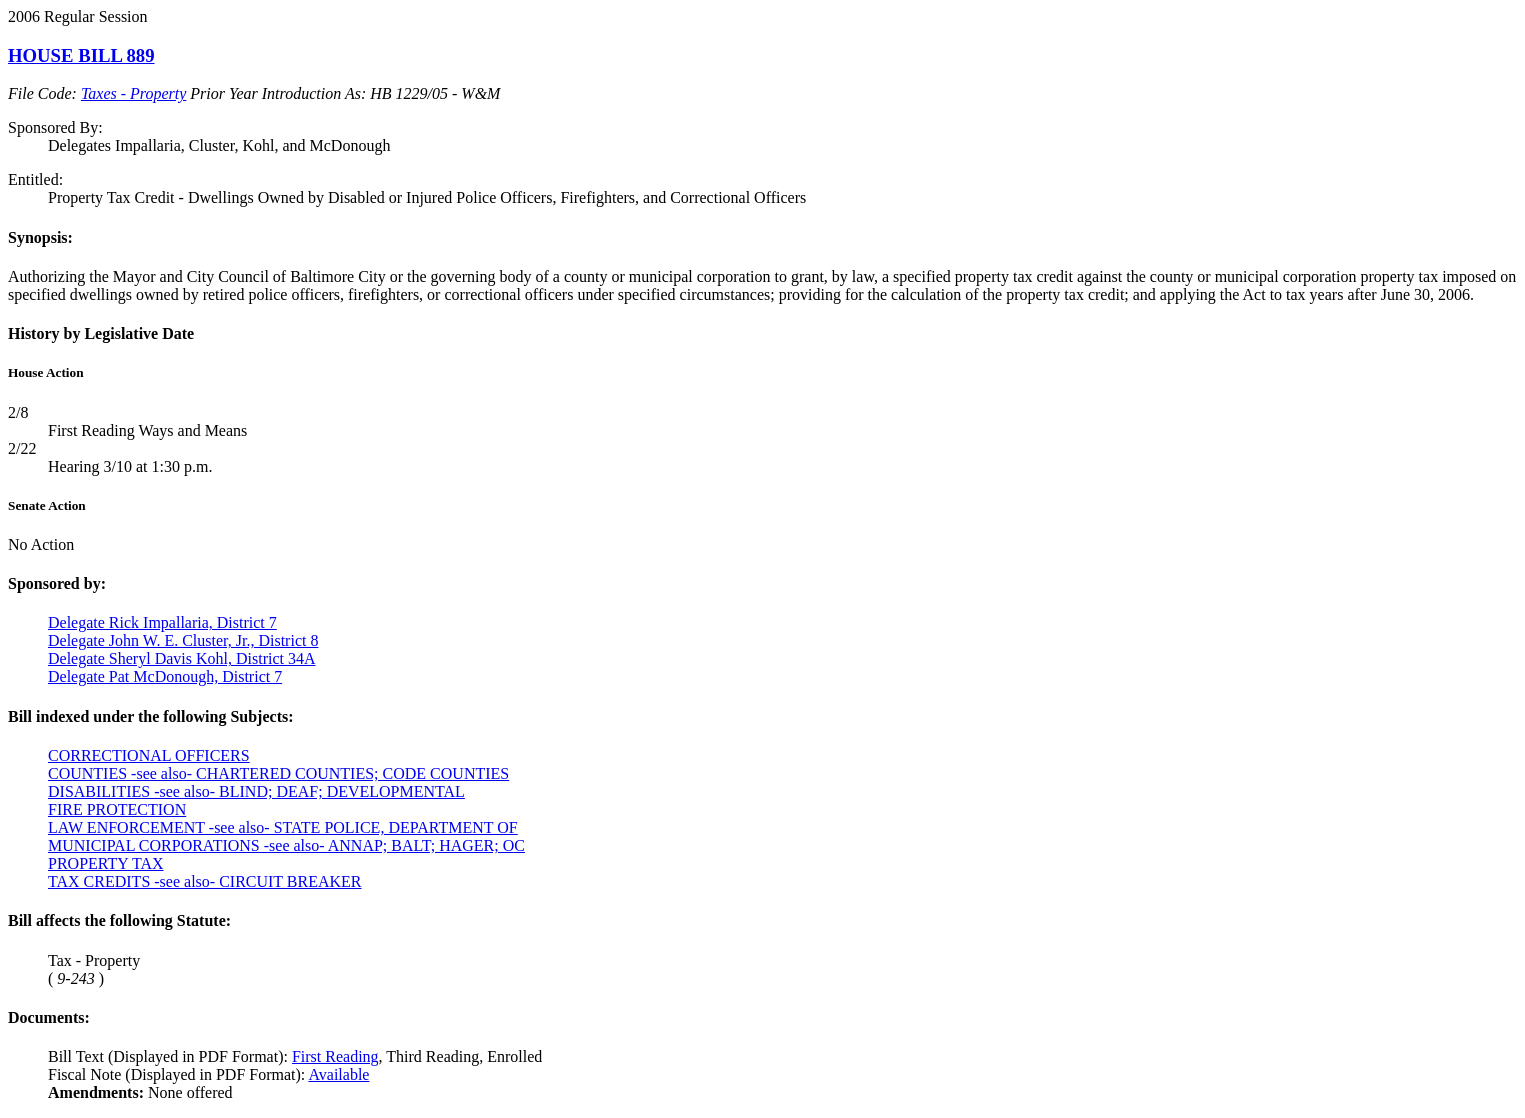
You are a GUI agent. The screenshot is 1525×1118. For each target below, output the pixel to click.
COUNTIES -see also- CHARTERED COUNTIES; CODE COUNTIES (278, 773)
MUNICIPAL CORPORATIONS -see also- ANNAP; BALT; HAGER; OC (286, 845)
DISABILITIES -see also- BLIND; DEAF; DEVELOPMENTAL (256, 791)
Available (338, 1074)
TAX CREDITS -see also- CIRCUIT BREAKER (205, 881)
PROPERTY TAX (106, 863)
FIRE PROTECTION (117, 809)
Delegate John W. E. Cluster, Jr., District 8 (183, 640)
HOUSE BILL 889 (81, 55)
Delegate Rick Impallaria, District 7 (162, 622)
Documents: (49, 1017)
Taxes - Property (133, 93)
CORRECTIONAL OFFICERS (149, 755)
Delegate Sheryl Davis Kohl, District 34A (182, 658)
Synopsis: (40, 237)
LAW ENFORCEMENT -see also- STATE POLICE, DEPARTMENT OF (283, 827)
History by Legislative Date (101, 333)
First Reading (335, 1056)
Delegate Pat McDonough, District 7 (165, 676)
